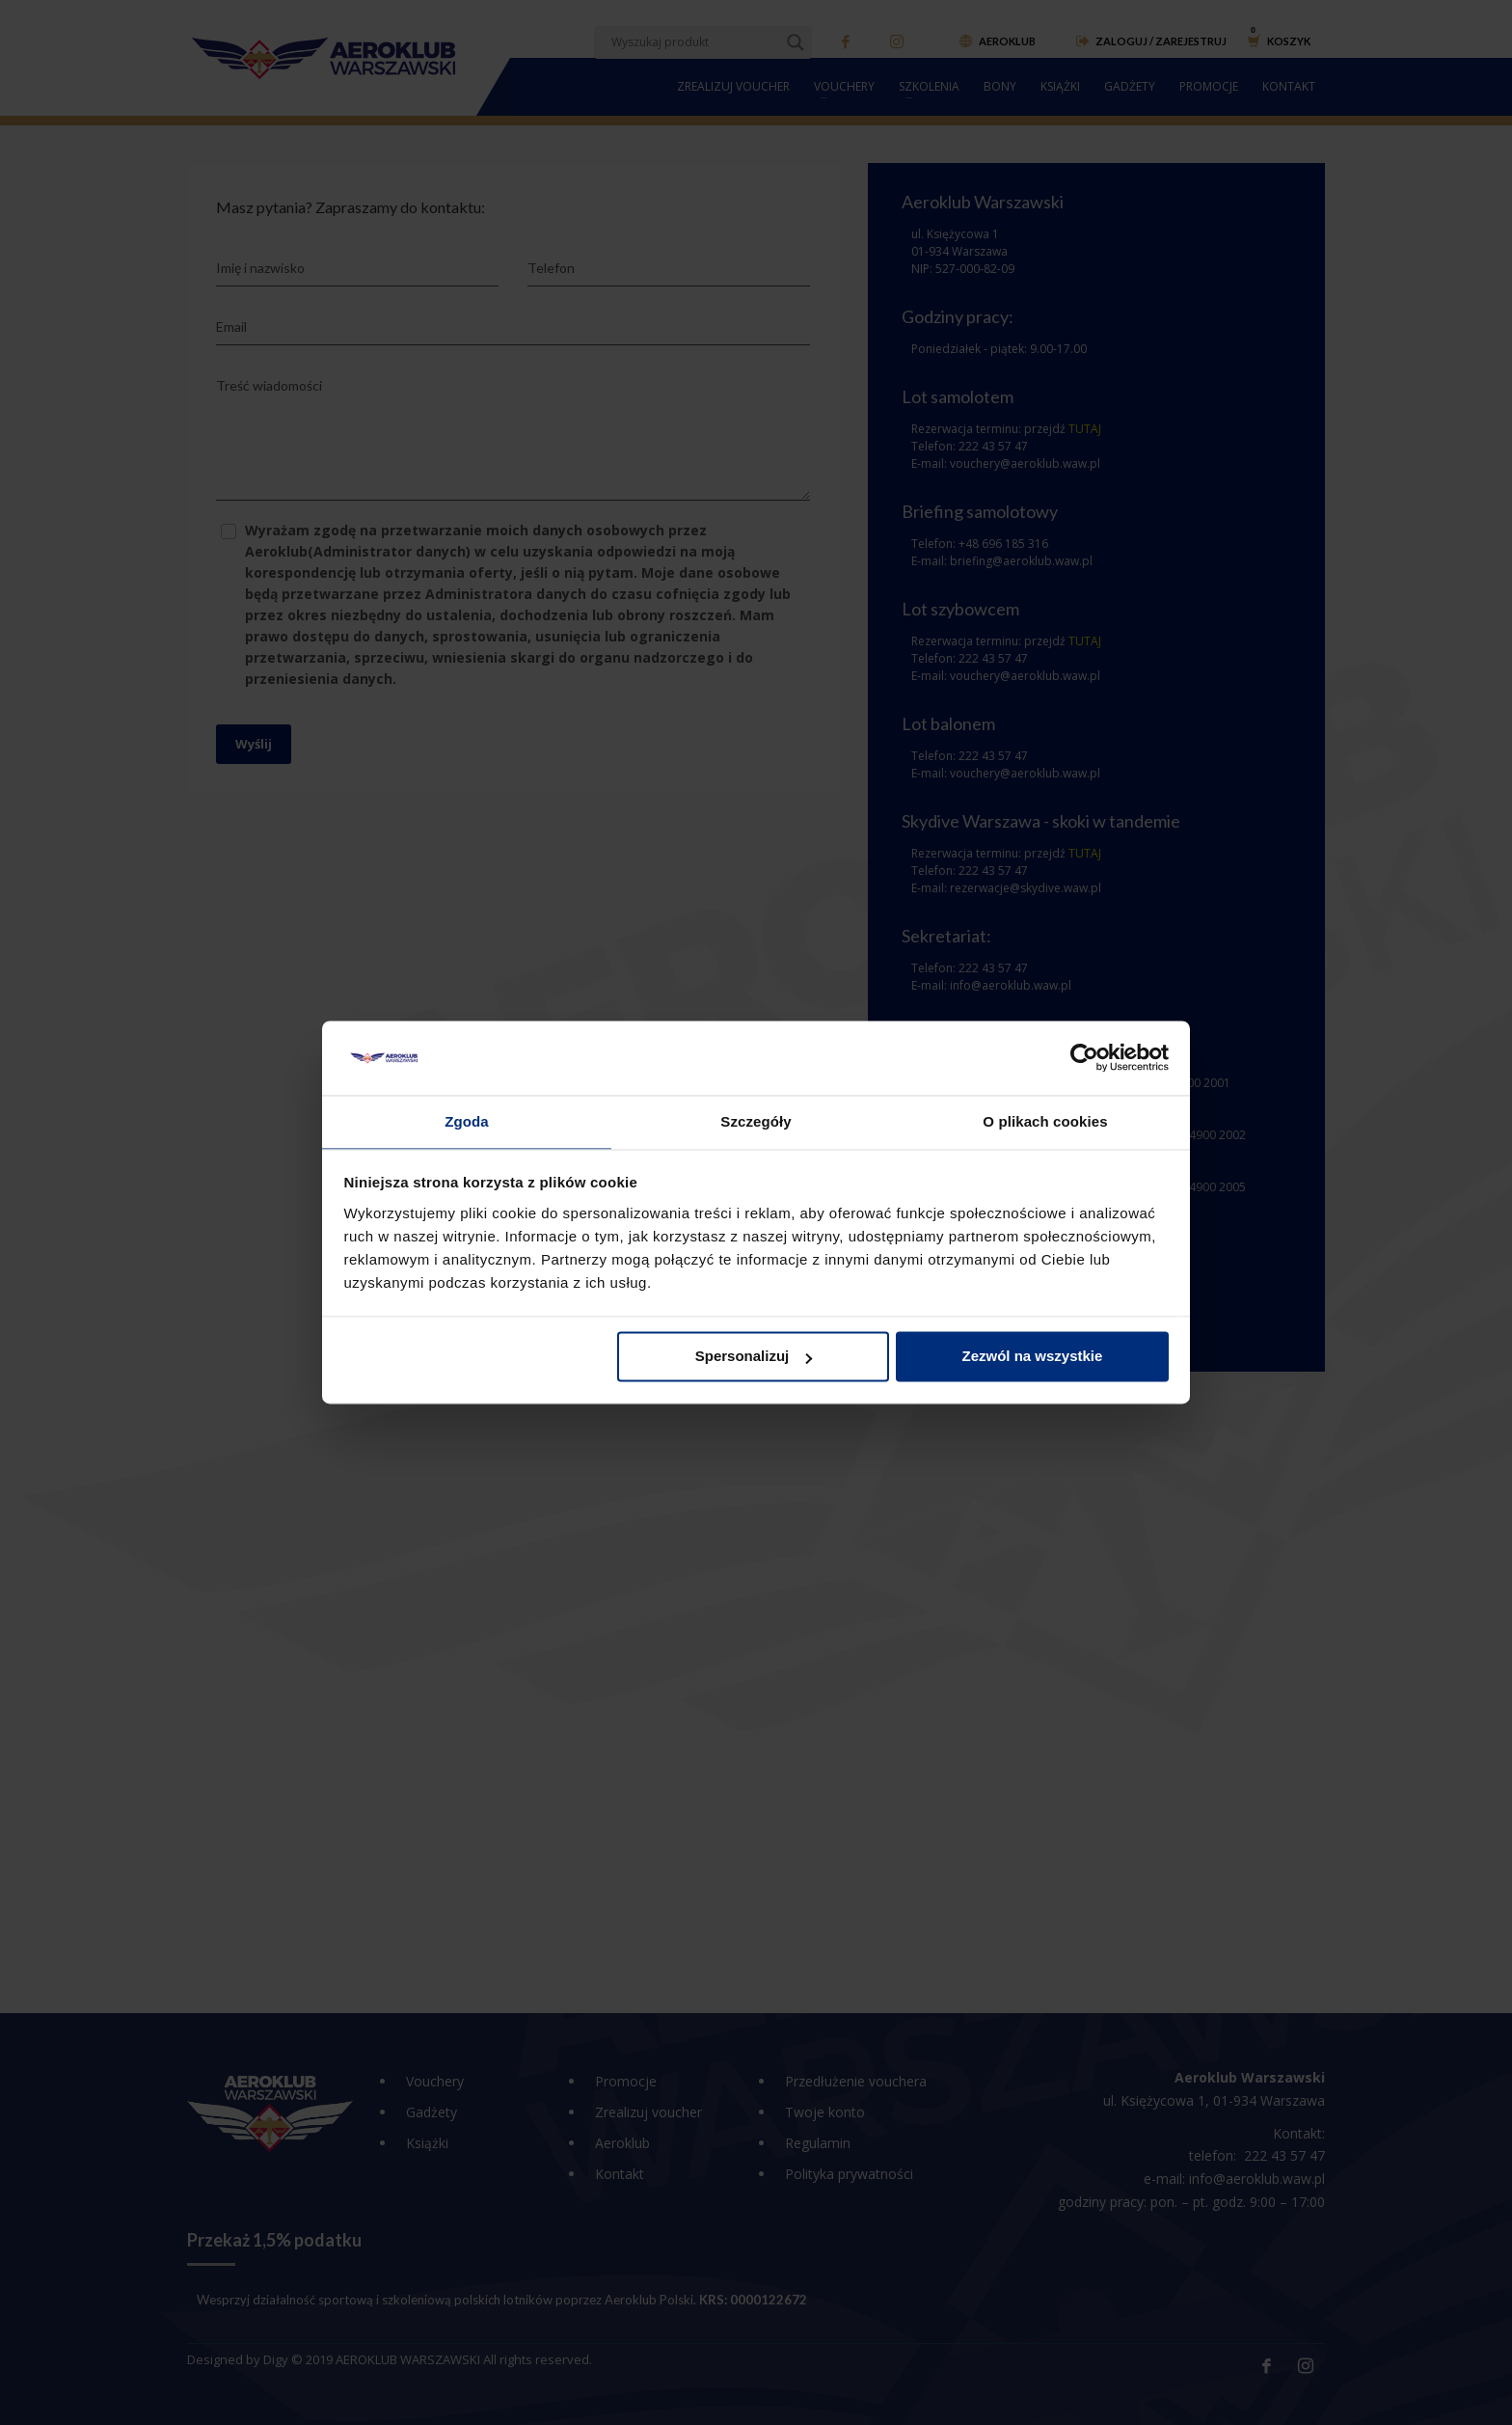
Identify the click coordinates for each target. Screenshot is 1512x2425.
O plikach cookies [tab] (1045, 1120)
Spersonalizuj (754, 1357)
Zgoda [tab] (467, 1120)
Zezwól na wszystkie (1031, 1357)
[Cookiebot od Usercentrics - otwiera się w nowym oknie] (1084, 1057)
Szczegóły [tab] (755, 1120)
